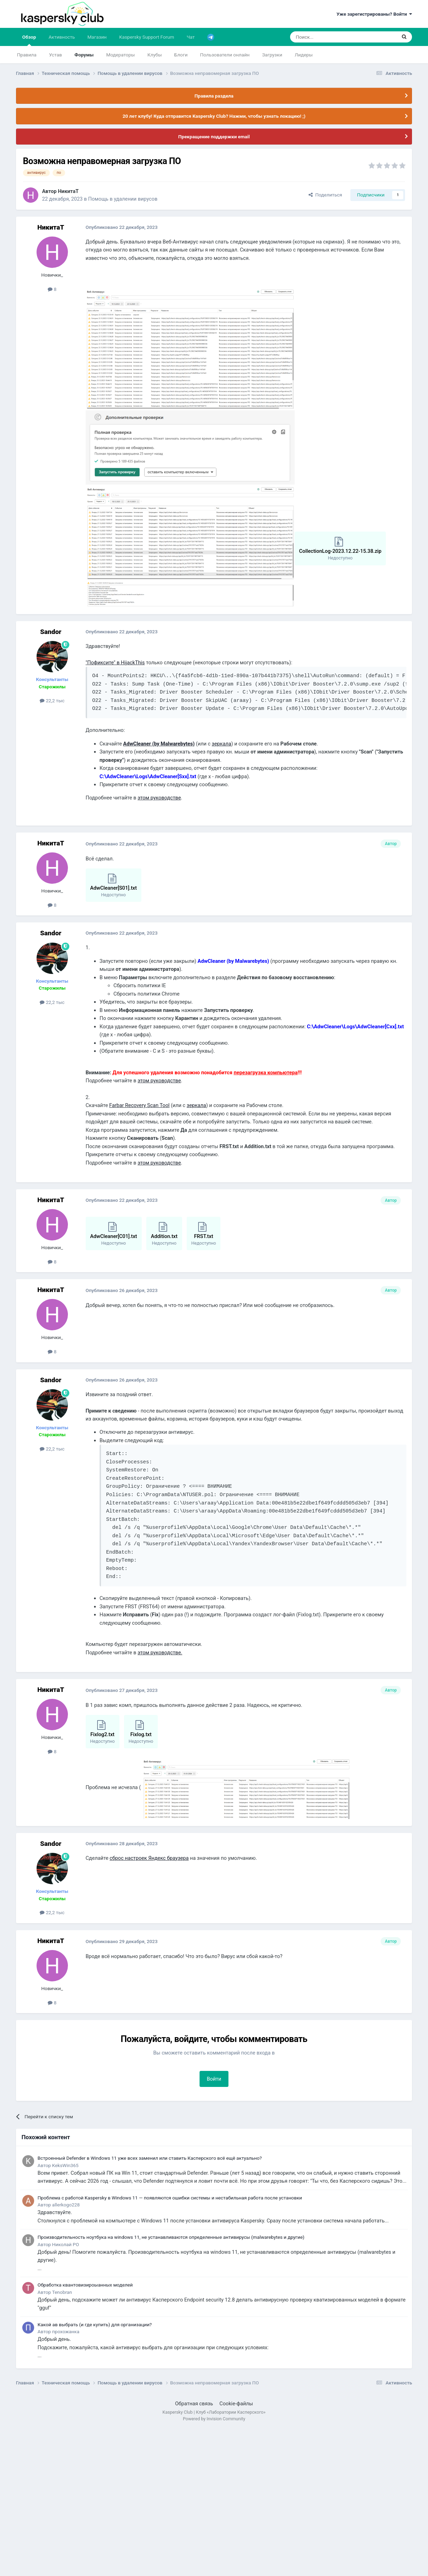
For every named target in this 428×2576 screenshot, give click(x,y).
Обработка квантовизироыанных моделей (85, 2285)
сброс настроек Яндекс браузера (149, 1858)
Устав (55, 54)
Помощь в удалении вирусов (122, 199)
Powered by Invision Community (214, 2418)
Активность (61, 37)
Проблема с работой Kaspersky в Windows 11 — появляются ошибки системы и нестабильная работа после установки (170, 2197)
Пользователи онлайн (225, 54)
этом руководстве (159, 798)
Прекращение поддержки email (214, 136)
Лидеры (303, 54)
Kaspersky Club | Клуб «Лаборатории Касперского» (214, 2412)
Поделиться (325, 195)
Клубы (154, 54)
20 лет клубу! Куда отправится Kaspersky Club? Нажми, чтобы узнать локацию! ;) (214, 116)
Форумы (84, 54)
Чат (191, 37)
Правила (27, 54)
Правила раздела (214, 96)
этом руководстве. (160, 1652)
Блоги (181, 54)
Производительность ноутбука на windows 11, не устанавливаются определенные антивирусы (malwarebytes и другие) (171, 2237)
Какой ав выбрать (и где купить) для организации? (95, 2324)
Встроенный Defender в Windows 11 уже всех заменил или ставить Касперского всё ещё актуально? (150, 2158)
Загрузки (272, 54)
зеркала (221, 744)
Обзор (29, 40)
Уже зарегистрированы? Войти (374, 14)
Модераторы (120, 54)
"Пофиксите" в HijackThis (115, 662)
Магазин (97, 37)
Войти (214, 2079)
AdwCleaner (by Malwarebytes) (159, 744)
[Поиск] (327, 36)
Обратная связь (194, 2403)
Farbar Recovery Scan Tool (139, 1105)
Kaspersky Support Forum (146, 37)
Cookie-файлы (236, 2403)
